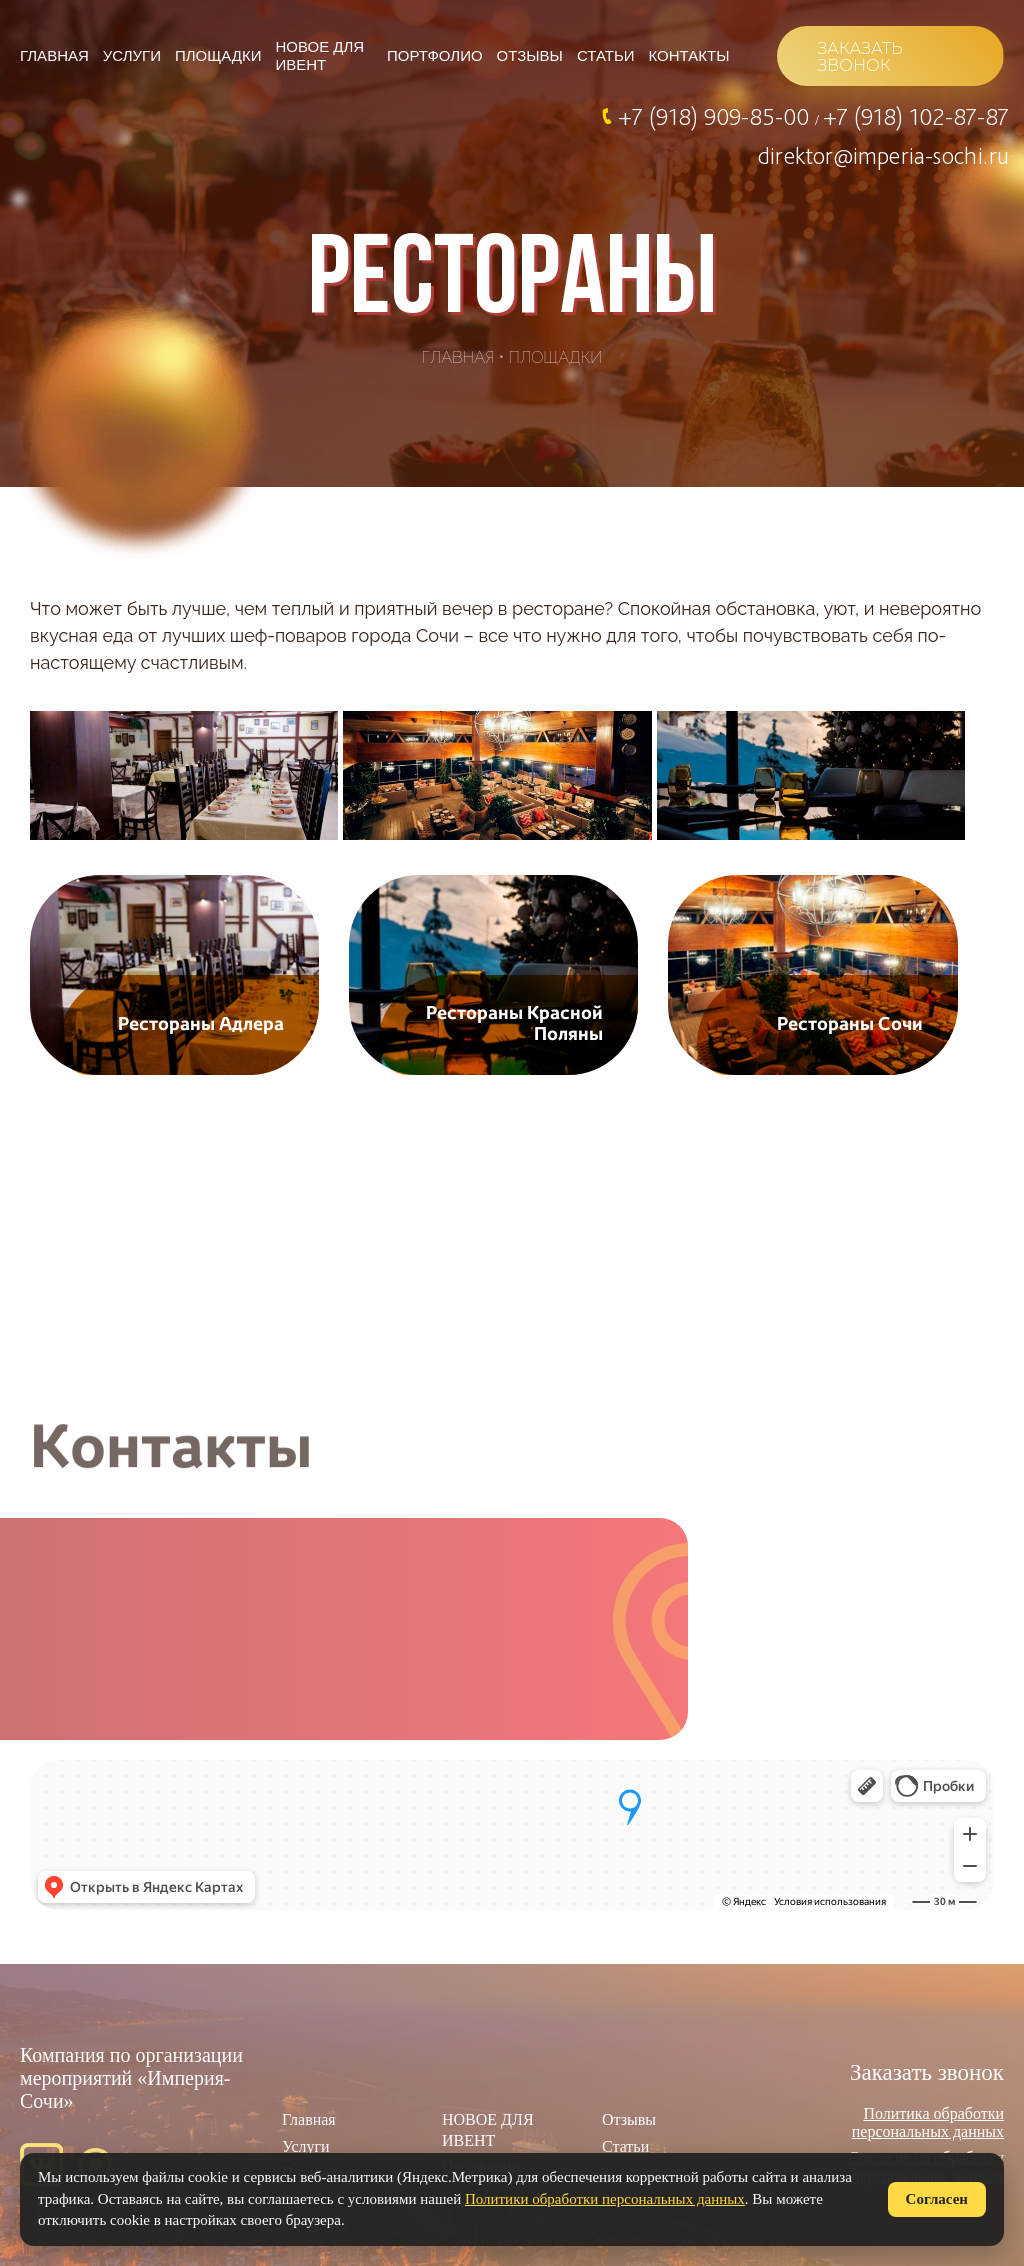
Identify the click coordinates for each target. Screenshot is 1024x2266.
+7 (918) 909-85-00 (716, 116)
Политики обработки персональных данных (605, 2199)
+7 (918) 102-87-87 (916, 116)
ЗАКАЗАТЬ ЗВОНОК (859, 57)
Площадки (218, 55)
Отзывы (530, 55)
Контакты (689, 55)
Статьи (606, 55)
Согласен (937, 2199)
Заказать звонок (927, 2072)
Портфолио (435, 55)
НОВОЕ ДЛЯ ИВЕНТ (320, 55)
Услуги (132, 55)
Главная (54, 55)
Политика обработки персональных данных (928, 2122)
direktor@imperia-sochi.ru (883, 155)
